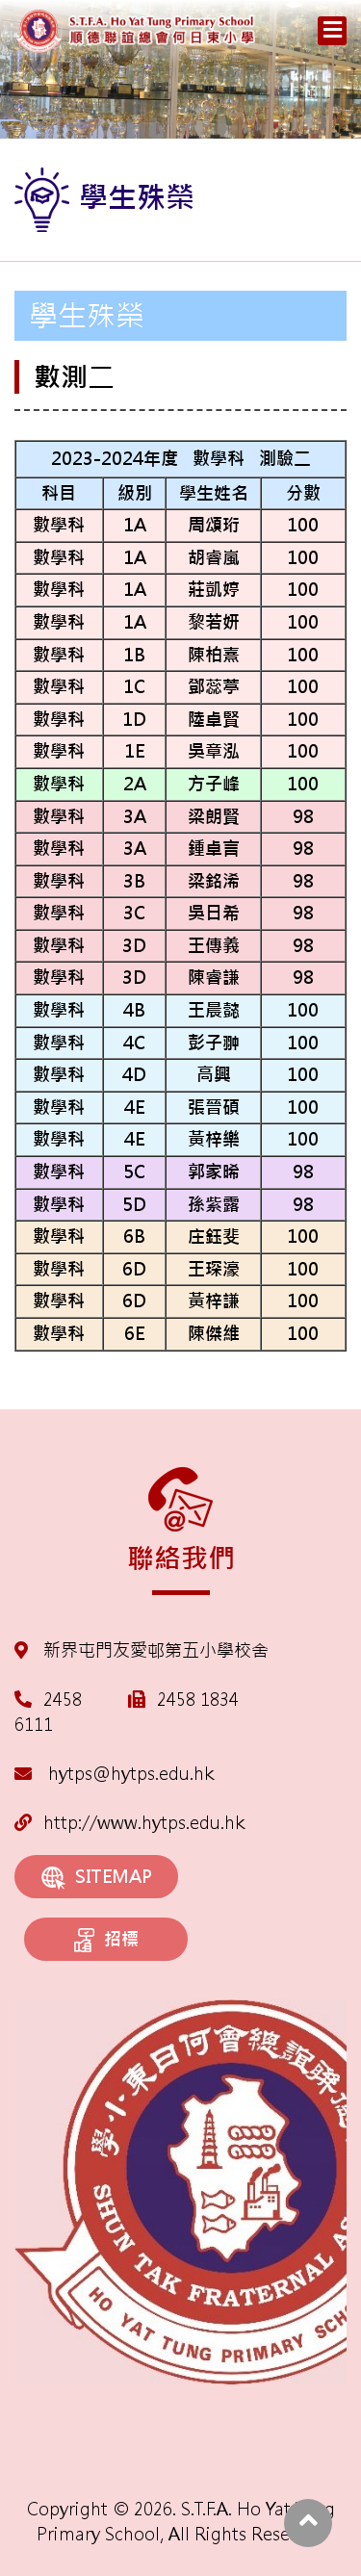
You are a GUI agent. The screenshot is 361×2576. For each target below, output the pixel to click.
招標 (106, 1940)
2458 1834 (198, 1699)
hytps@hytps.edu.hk (114, 1774)
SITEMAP (96, 1878)
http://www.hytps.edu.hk (129, 1823)
